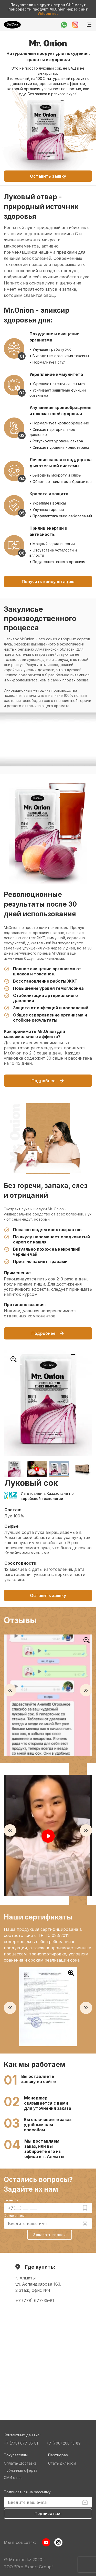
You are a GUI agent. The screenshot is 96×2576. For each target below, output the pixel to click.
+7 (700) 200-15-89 (64, 2443)
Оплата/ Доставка (20, 2463)
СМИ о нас (13, 2477)
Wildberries (48, 13)
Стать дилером (62, 2463)
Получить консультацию (48, 581)
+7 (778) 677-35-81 (34, 2300)
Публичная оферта (20, 2470)
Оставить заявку (48, 176)
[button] (10, 1690)
